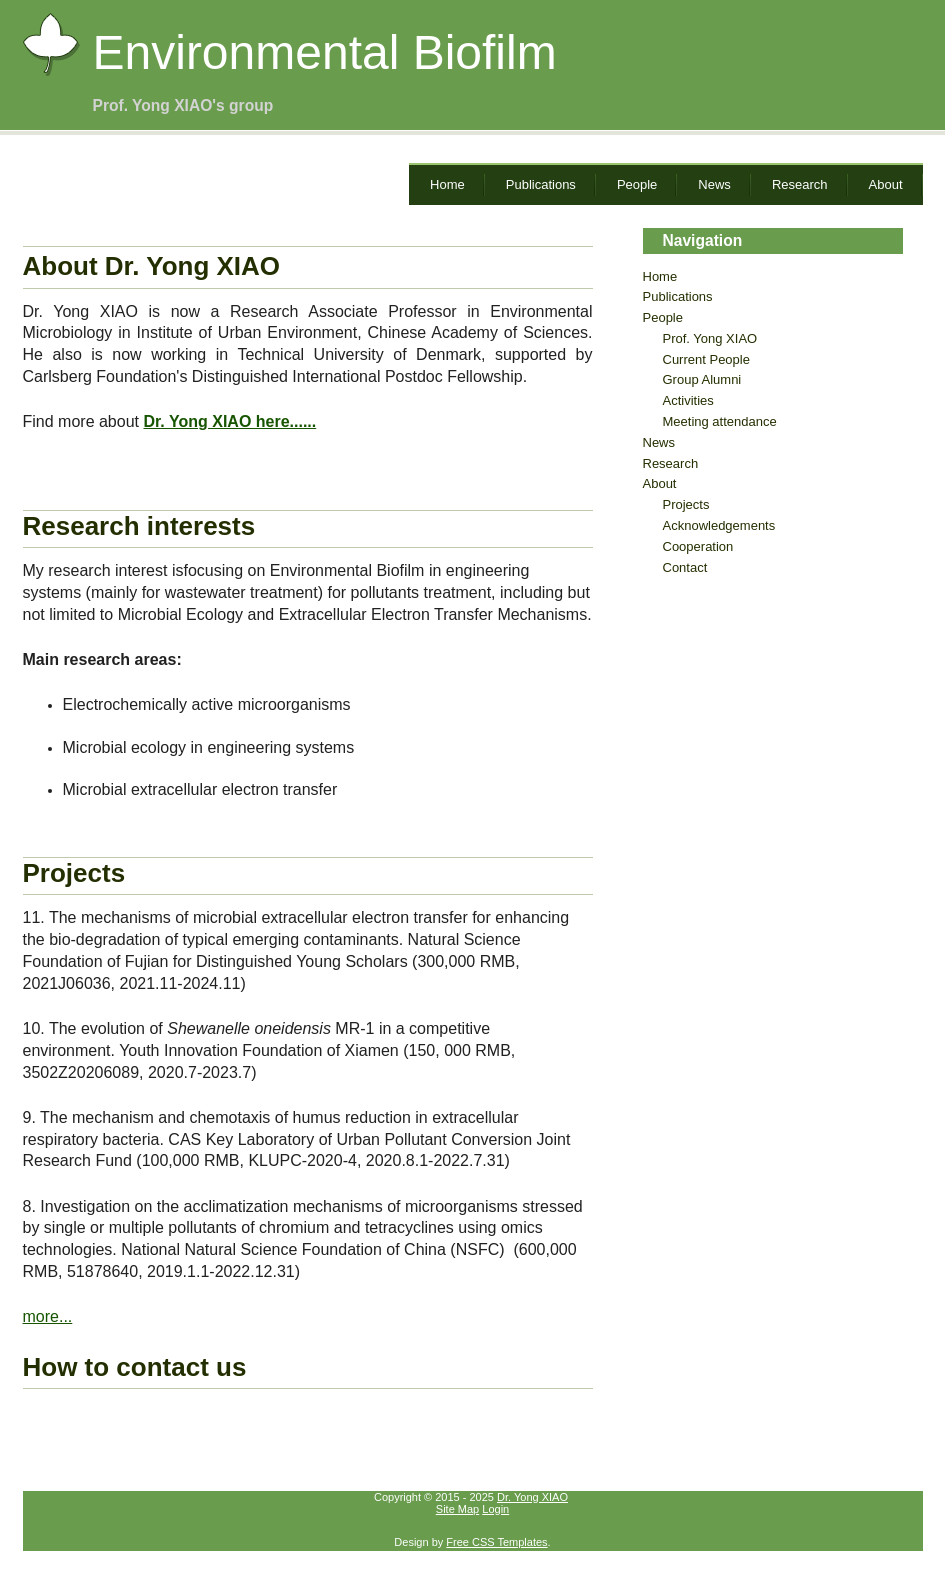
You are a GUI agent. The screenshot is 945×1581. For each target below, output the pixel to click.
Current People (706, 359)
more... (48, 1316)
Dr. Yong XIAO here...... (229, 421)
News (714, 184)
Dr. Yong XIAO (532, 1497)
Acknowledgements (719, 525)
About (886, 184)
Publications (541, 184)
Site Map (457, 1509)
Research (800, 184)
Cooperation (698, 546)
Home (447, 184)
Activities (688, 400)
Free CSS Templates (496, 1542)
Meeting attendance (720, 421)
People (637, 184)
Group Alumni (702, 379)
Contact (685, 567)
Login (495, 1509)
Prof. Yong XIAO (710, 338)
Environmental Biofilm (325, 52)
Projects (686, 504)
